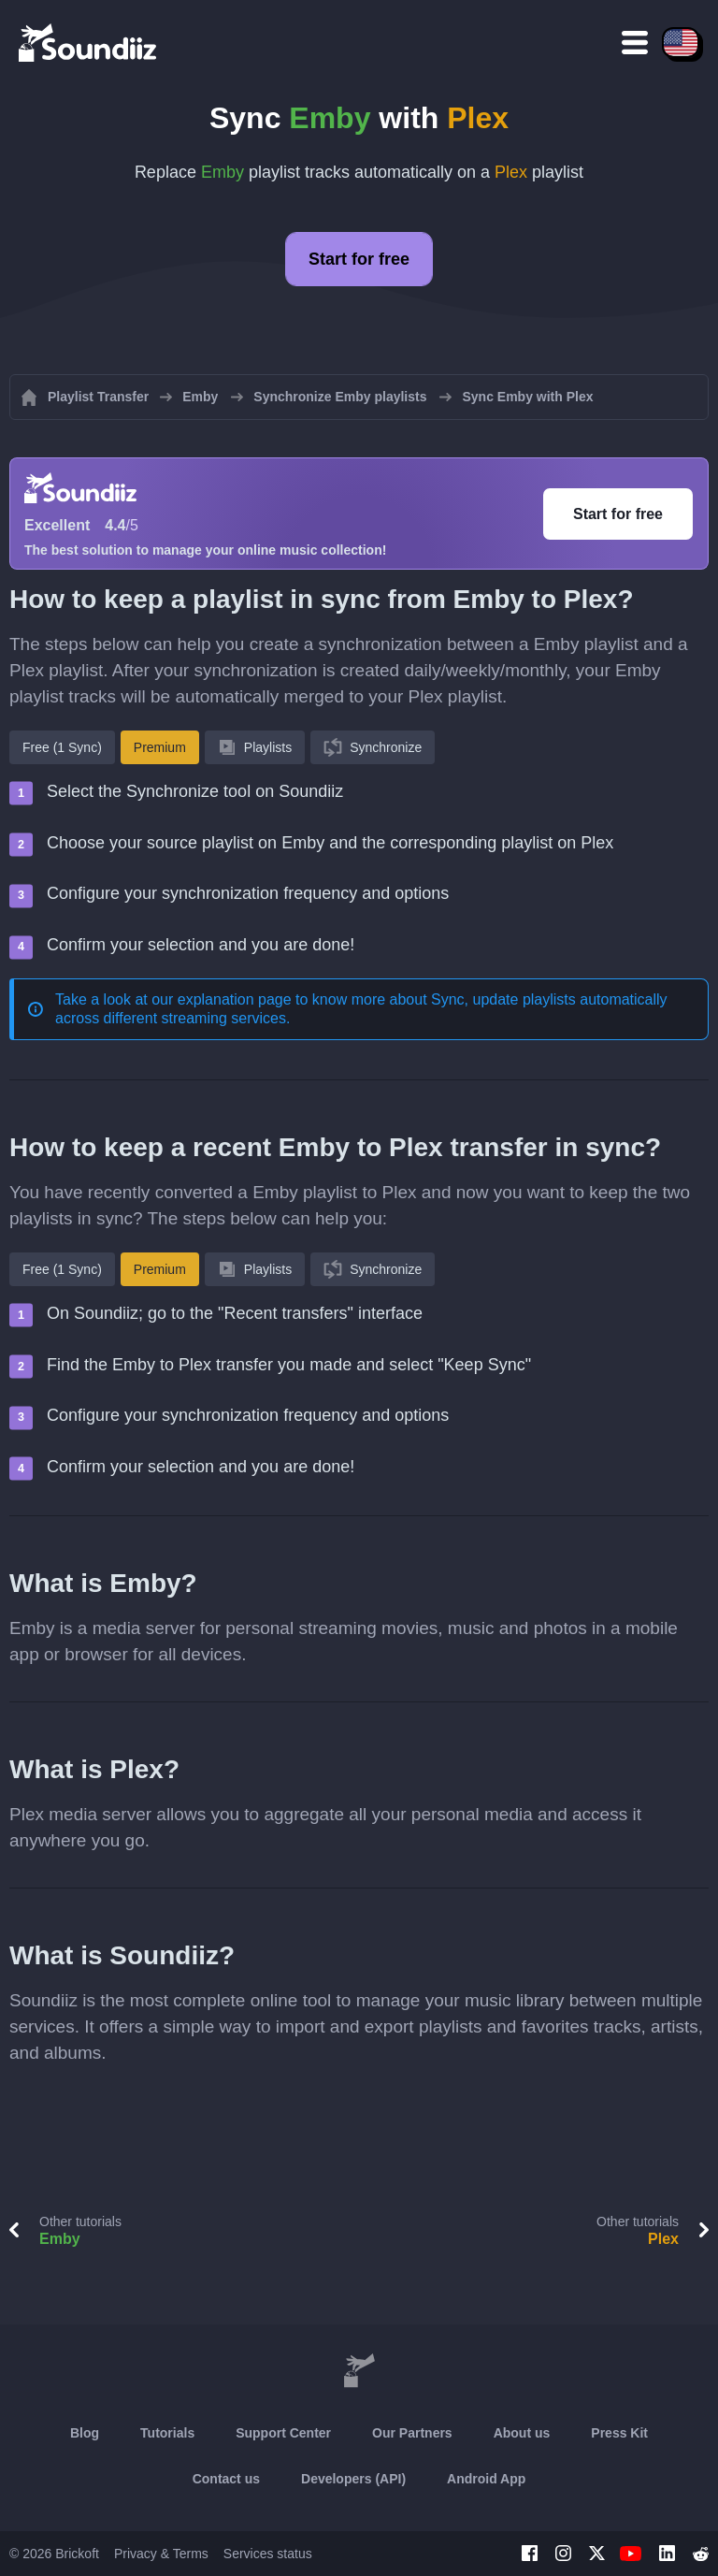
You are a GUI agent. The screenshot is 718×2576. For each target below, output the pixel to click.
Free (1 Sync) (62, 747)
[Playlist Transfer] (89, 42)
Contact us (226, 2478)
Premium (160, 747)
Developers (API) (353, 2478)
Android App (486, 2478)
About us (522, 2432)
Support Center (283, 2432)
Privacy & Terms (161, 2553)
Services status (267, 2553)
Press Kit (619, 2432)
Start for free (359, 259)
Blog (84, 2432)
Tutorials (167, 2432)
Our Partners (412, 2432)
